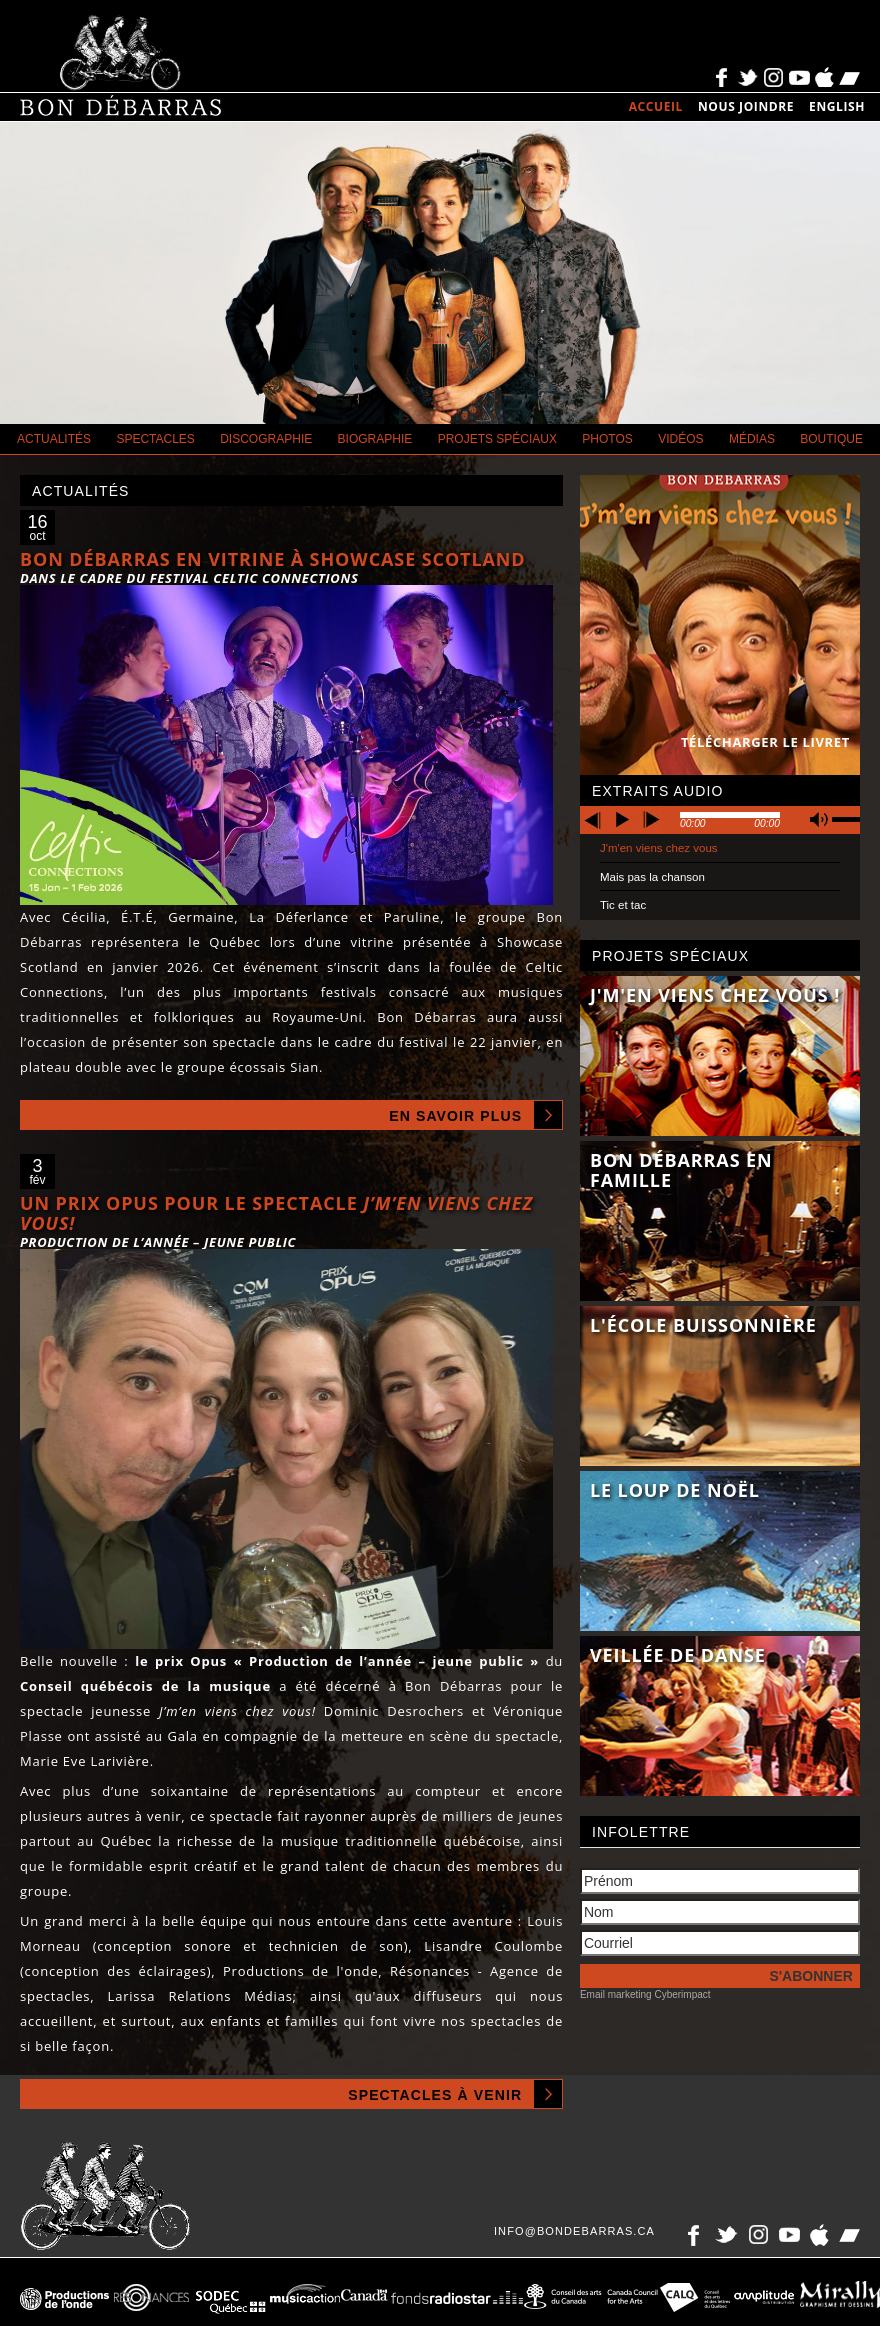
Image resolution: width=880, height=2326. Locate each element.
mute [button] (819, 819)
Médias (752, 439)
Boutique (831, 439)
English (837, 106)
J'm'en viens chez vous (659, 848)
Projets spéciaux (497, 439)
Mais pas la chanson (652, 877)
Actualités (54, 439)
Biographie (375, 439)
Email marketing (616, 1994)
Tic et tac (623, 905)
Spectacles (155, 439)
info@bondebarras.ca (574, 2231)
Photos (607, 439)
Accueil (656, 106)
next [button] (650, 820)
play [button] (622, 820)
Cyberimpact (682, 1994)
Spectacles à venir (435, 2095)
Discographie (266, 439)
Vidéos (680, 439)
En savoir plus (455, 1116)
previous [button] (594, 820)
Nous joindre (746, 106)
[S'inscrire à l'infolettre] (720, 1976)
